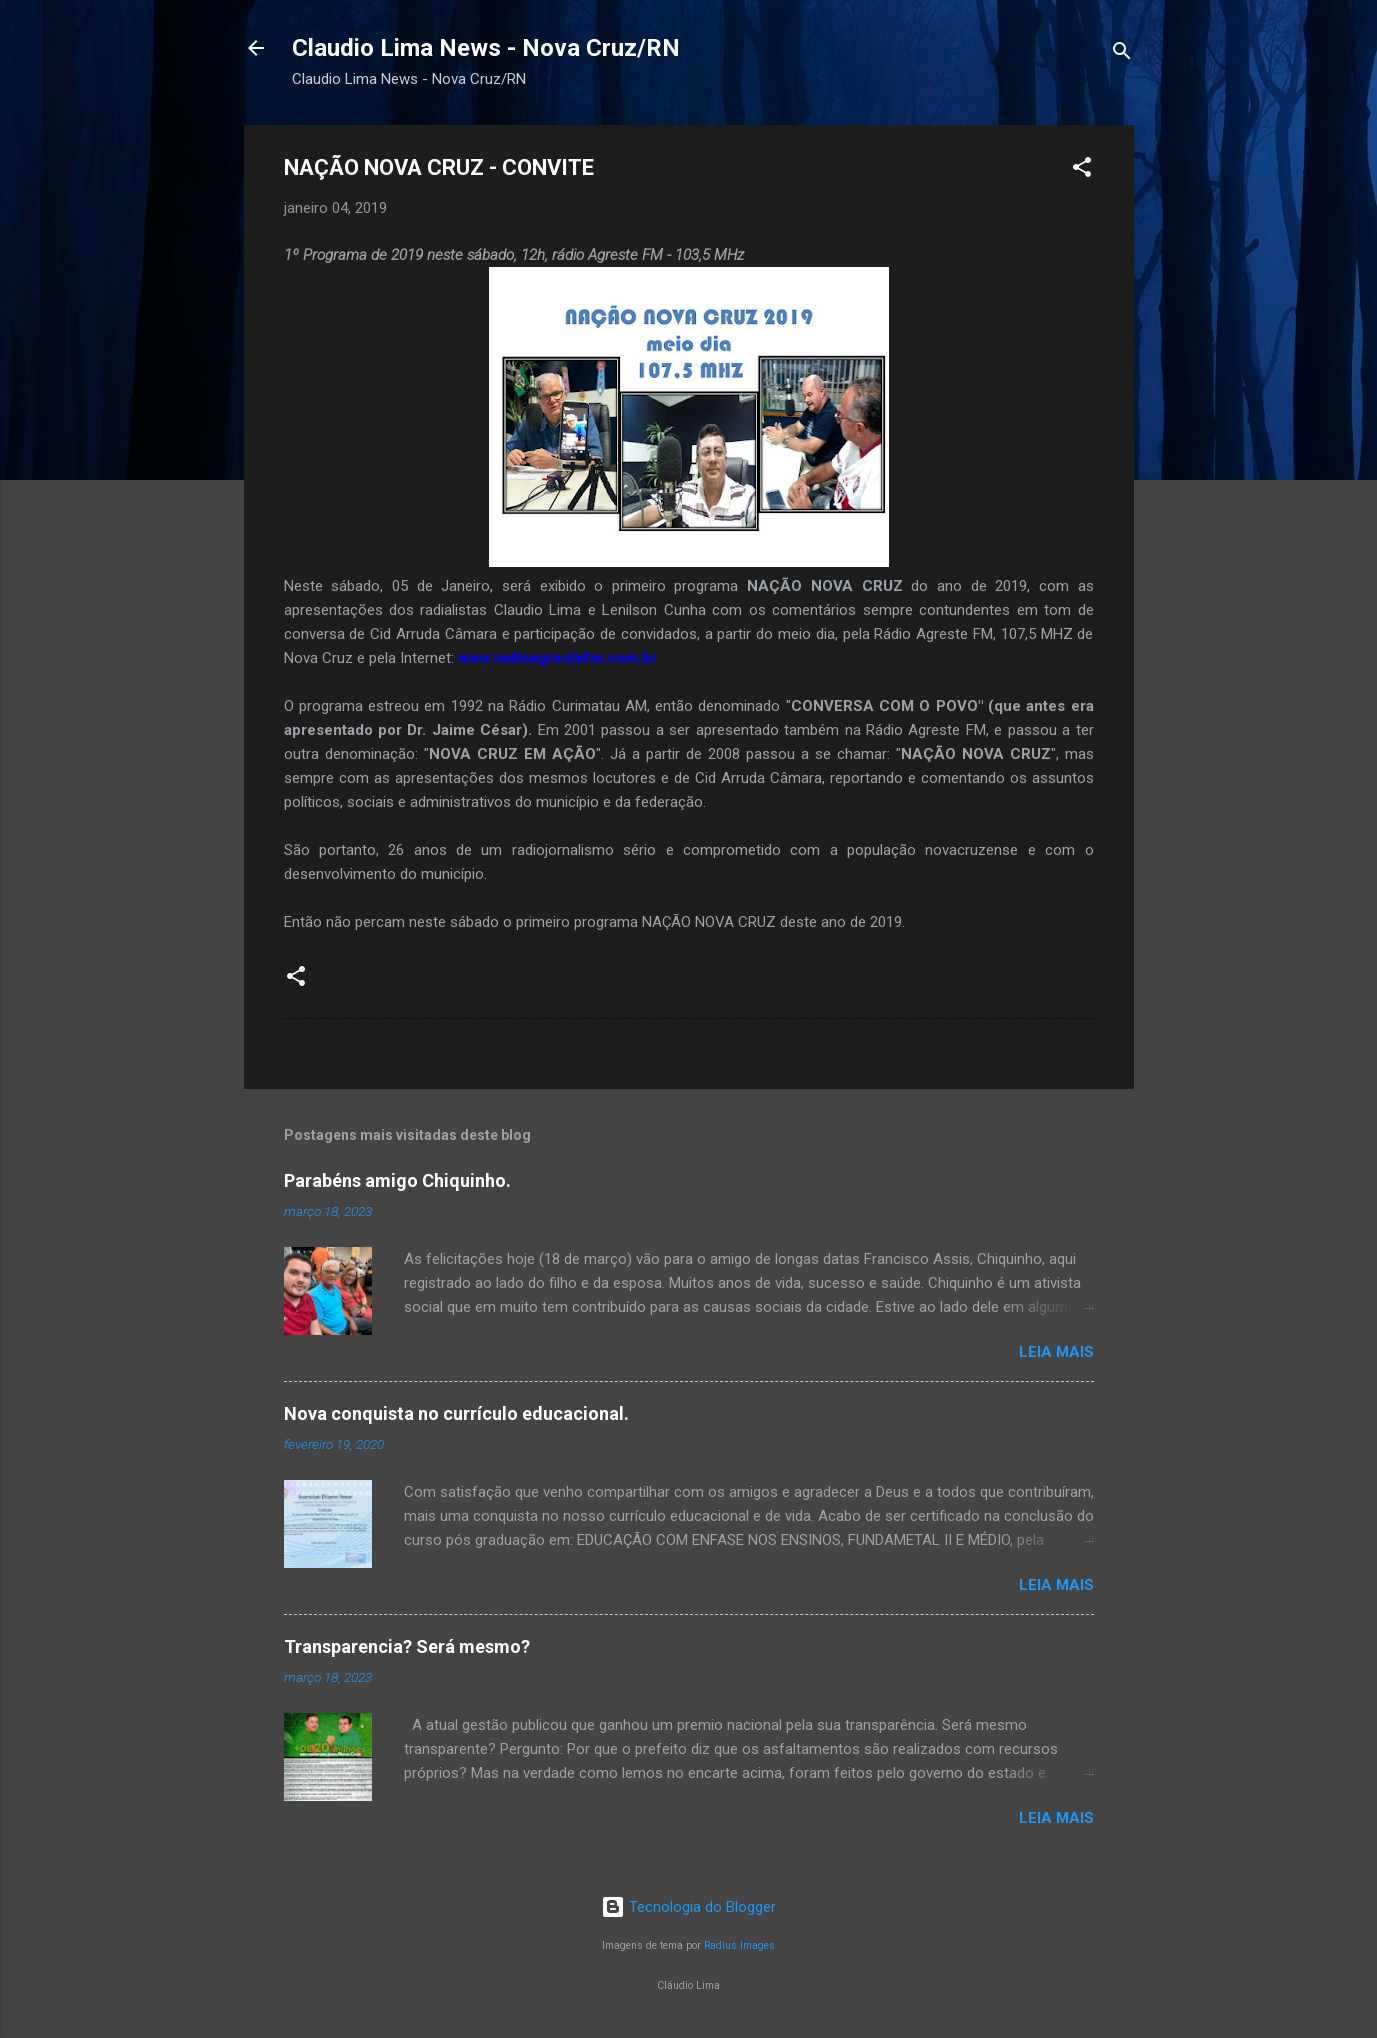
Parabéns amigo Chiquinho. (397, 1180)
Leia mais (1056, 1352)
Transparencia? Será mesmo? (407, 1646)
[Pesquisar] (1122, 54)
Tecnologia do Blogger (688, 1907)
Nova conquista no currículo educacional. (456, 1413)
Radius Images (739, 1945)
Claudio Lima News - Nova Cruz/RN (486, 48)
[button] (1082, 170)
